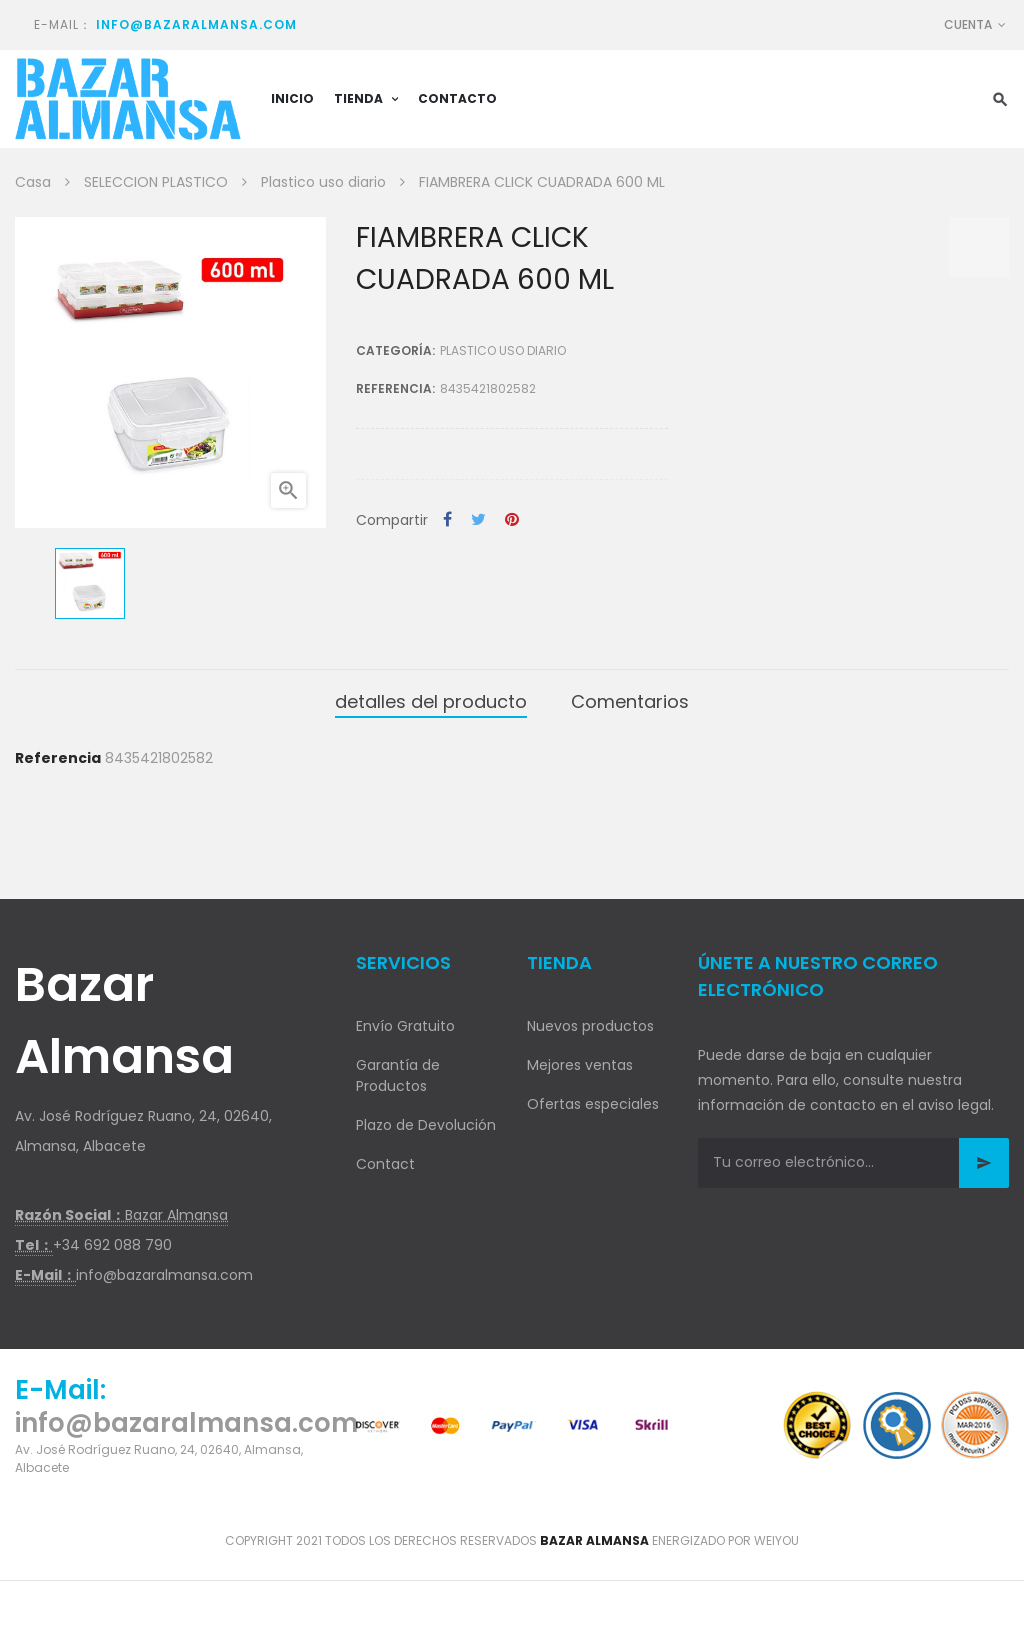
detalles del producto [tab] (431, 701)
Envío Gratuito (405, 1026)
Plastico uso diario (503, 350)
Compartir (447, 520)
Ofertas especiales (593, 1104)
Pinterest (512, 520)
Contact (385, 1164)
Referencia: (395, 388)
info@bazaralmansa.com (196, 24)
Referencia (58, 758)
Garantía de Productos (398, 1075)
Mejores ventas (580, 1065)
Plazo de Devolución (426, 1125)
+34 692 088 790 (112, 1245)
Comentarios (630, 701)
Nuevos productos (590, 1026)
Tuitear (478, 520)
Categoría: (395, 350)
